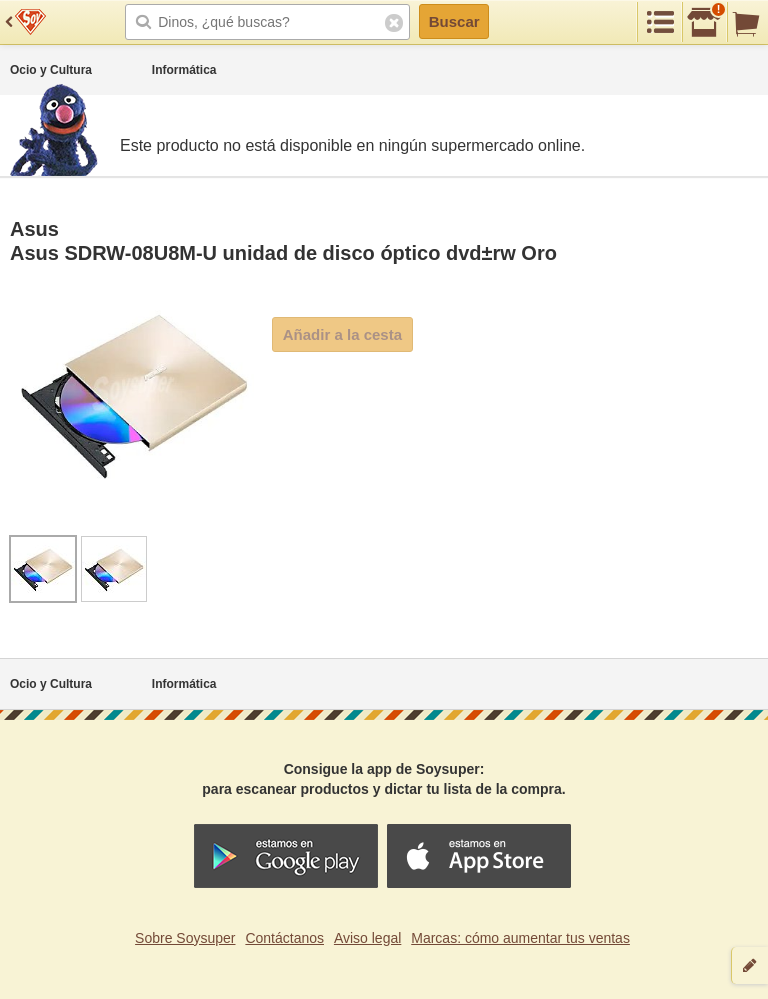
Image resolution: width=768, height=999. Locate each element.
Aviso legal (367, 938)
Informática (184, 70)
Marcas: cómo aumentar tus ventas (520, 938)
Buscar (454, 21)
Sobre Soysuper (185, 938)
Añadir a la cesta (342, 334)
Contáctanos (284, 938)
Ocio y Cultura (51, 70)
